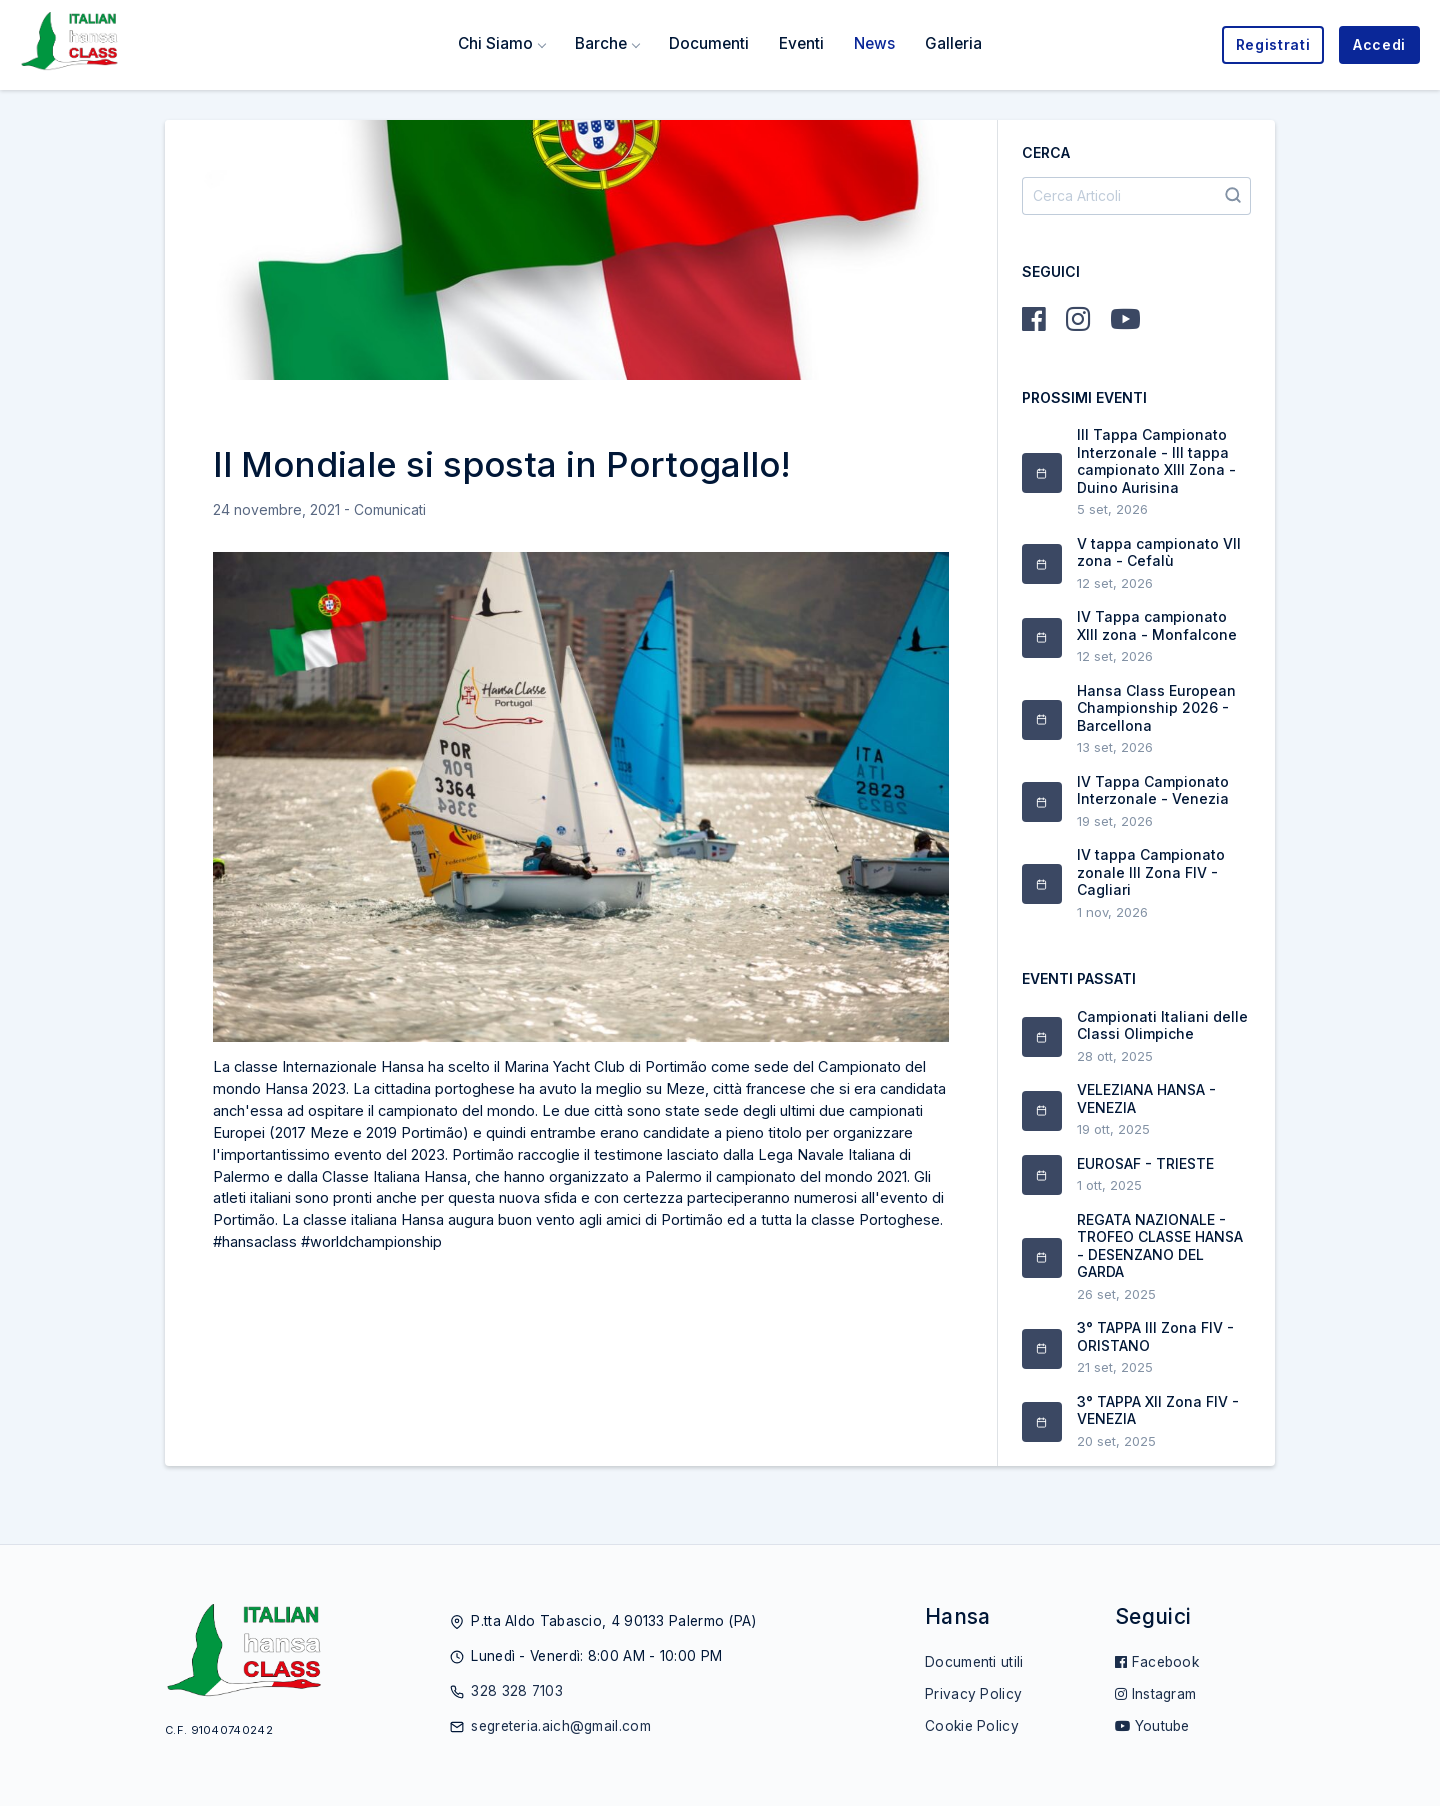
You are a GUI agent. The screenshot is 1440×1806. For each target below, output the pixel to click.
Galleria (953, 43)
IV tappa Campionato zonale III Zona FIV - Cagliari (1151, 872)
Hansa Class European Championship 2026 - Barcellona (1156, 708)
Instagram (1155, 1694)
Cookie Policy (972, 1726)
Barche (601, 43)
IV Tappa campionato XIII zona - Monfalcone (1157, 625)
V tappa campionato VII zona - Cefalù (1159, 552)
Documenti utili (974, 1662)
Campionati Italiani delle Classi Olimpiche (1162, 1025)
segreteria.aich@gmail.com (561, 1726)
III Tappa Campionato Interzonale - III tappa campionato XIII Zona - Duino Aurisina (1156, 461)
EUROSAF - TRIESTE (1145, 1163)
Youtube (1152, 1726)
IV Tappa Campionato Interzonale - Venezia (1153, 790)
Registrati (1273, 44)
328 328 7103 (517, 1691)
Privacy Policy (973, 1694)
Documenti (709, 43)
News (874, 43)
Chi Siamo (495, 43)
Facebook (1157, 1662)
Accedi (1379, 44)
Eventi (801, 43)
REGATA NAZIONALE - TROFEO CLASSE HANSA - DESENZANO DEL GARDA (1160, 1246)
